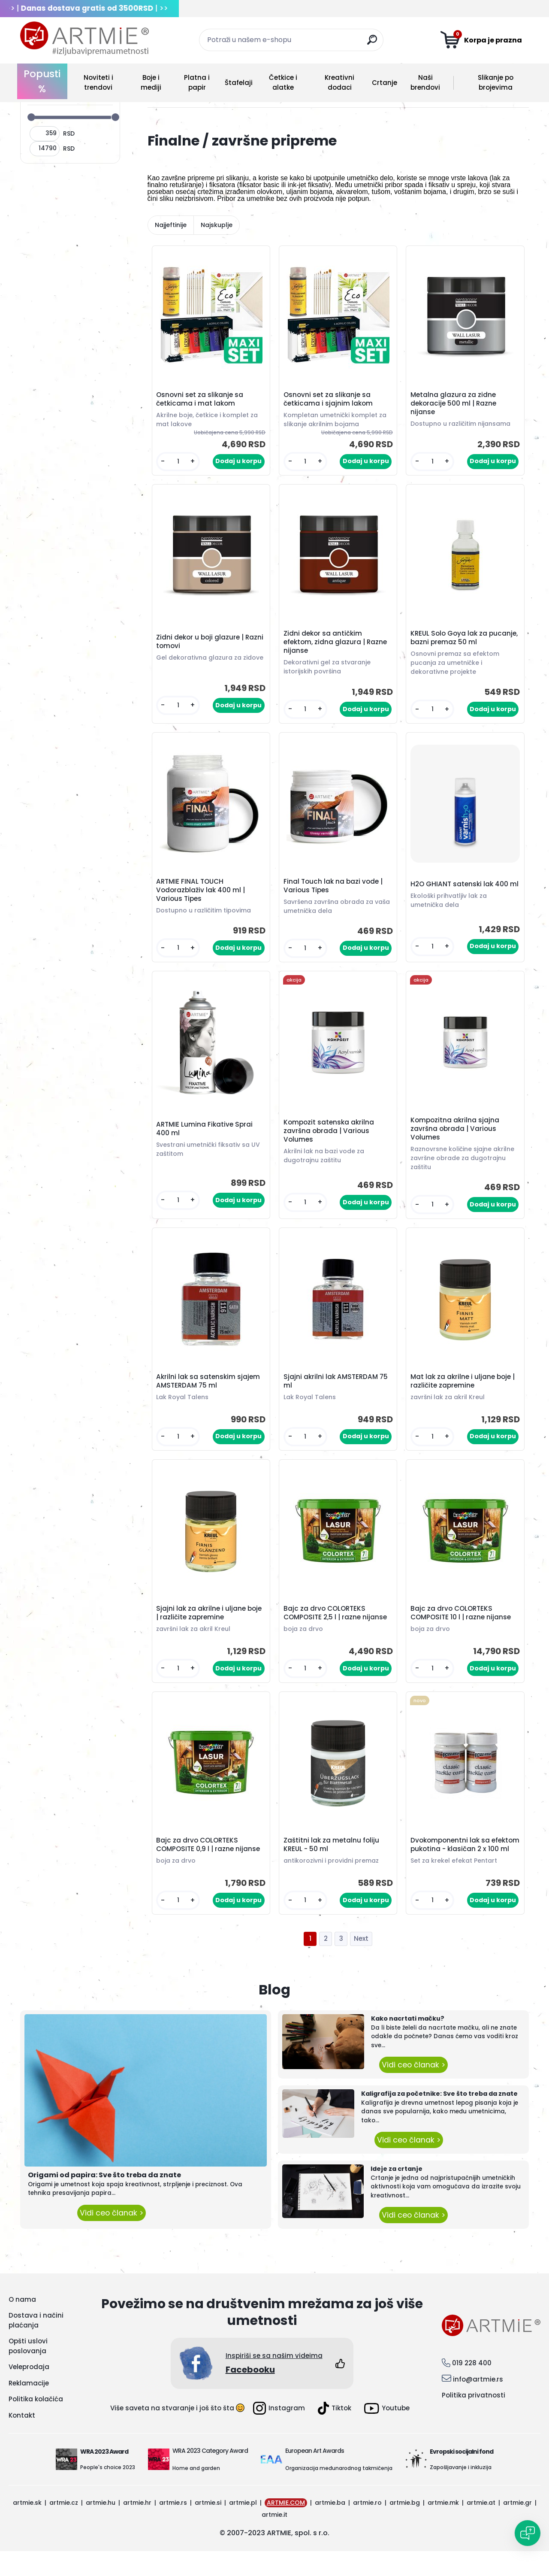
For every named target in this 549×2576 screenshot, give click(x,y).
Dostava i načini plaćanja (36, 2345)
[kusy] (178, 463)
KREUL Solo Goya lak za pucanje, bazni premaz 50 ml (460, 641)
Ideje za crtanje (396, 2193)
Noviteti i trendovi (98, 82)
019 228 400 (472, 2387)
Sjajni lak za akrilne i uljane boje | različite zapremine (210, 1627)
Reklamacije (29, 2407)
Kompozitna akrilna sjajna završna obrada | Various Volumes (456, 1138)
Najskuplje (216, 225)
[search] (373, 43)
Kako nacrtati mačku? (407, 2043)
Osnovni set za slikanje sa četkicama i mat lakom (200, 400)
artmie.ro (367, 2527)
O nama (22, 2324)
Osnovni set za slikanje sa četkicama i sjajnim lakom (329, 400)
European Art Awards (314, 2475)
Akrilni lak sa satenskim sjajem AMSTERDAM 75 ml (209, 1392)
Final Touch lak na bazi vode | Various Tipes (334, 892)
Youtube (387, 2433)
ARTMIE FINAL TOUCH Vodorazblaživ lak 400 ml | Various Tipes (201, 896)
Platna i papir (197, 82)
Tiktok (334, 2433)
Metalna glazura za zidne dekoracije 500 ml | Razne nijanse (455, 405)
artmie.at (481, 2527)
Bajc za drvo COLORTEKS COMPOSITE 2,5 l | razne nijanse (336, 1627)
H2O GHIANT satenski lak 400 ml (461, 892)
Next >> (361, 1964)
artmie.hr (137, 2527)
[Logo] (84, 38)
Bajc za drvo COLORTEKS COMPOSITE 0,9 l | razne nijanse (209, 1863)
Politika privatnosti (473, 2419)
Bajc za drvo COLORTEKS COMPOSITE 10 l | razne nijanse (462, 1627)
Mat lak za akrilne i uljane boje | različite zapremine (464, 1392)
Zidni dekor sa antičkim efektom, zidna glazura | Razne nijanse (336, 646)
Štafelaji (239, 82)
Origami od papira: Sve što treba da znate (104, 2200)
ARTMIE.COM (286, 2527)
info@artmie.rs (478, 2404)
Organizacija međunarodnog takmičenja (338, 2493)
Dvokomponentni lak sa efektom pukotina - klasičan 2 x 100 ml (464, 1866)
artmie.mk (443, 2527)
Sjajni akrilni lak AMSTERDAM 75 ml (337, 1392)
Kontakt (22, 2440)
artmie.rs (173, 2527)
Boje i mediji (151, 82)
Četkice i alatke (283, 82)
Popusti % (42, 81)
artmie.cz (63, 2527)
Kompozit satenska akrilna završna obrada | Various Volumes (330, 1140)
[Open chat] (527, 2533)
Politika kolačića (36, 2423)
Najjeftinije (171, 225)
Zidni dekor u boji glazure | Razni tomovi (201, 644)
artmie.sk (27, 2527)
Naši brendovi (425, 82)
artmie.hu (100, 2527)
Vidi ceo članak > (111, 2238)
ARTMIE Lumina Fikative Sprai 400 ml (205, 1138)
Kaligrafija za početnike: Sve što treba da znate (439, 2118)
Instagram (279, 2433)
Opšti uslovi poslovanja (28, 2370)
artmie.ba (330, 2527)
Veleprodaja (29, 2391)
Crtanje (384, 82)
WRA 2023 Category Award (210, 2475)
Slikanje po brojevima (495, 82)
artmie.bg (404, 2527)
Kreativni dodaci (339, 82)
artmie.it (274, 2539)
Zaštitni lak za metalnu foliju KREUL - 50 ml (332, 1863)
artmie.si (208, 2527)
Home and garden (196, 2493)
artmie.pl (243, 2527)
